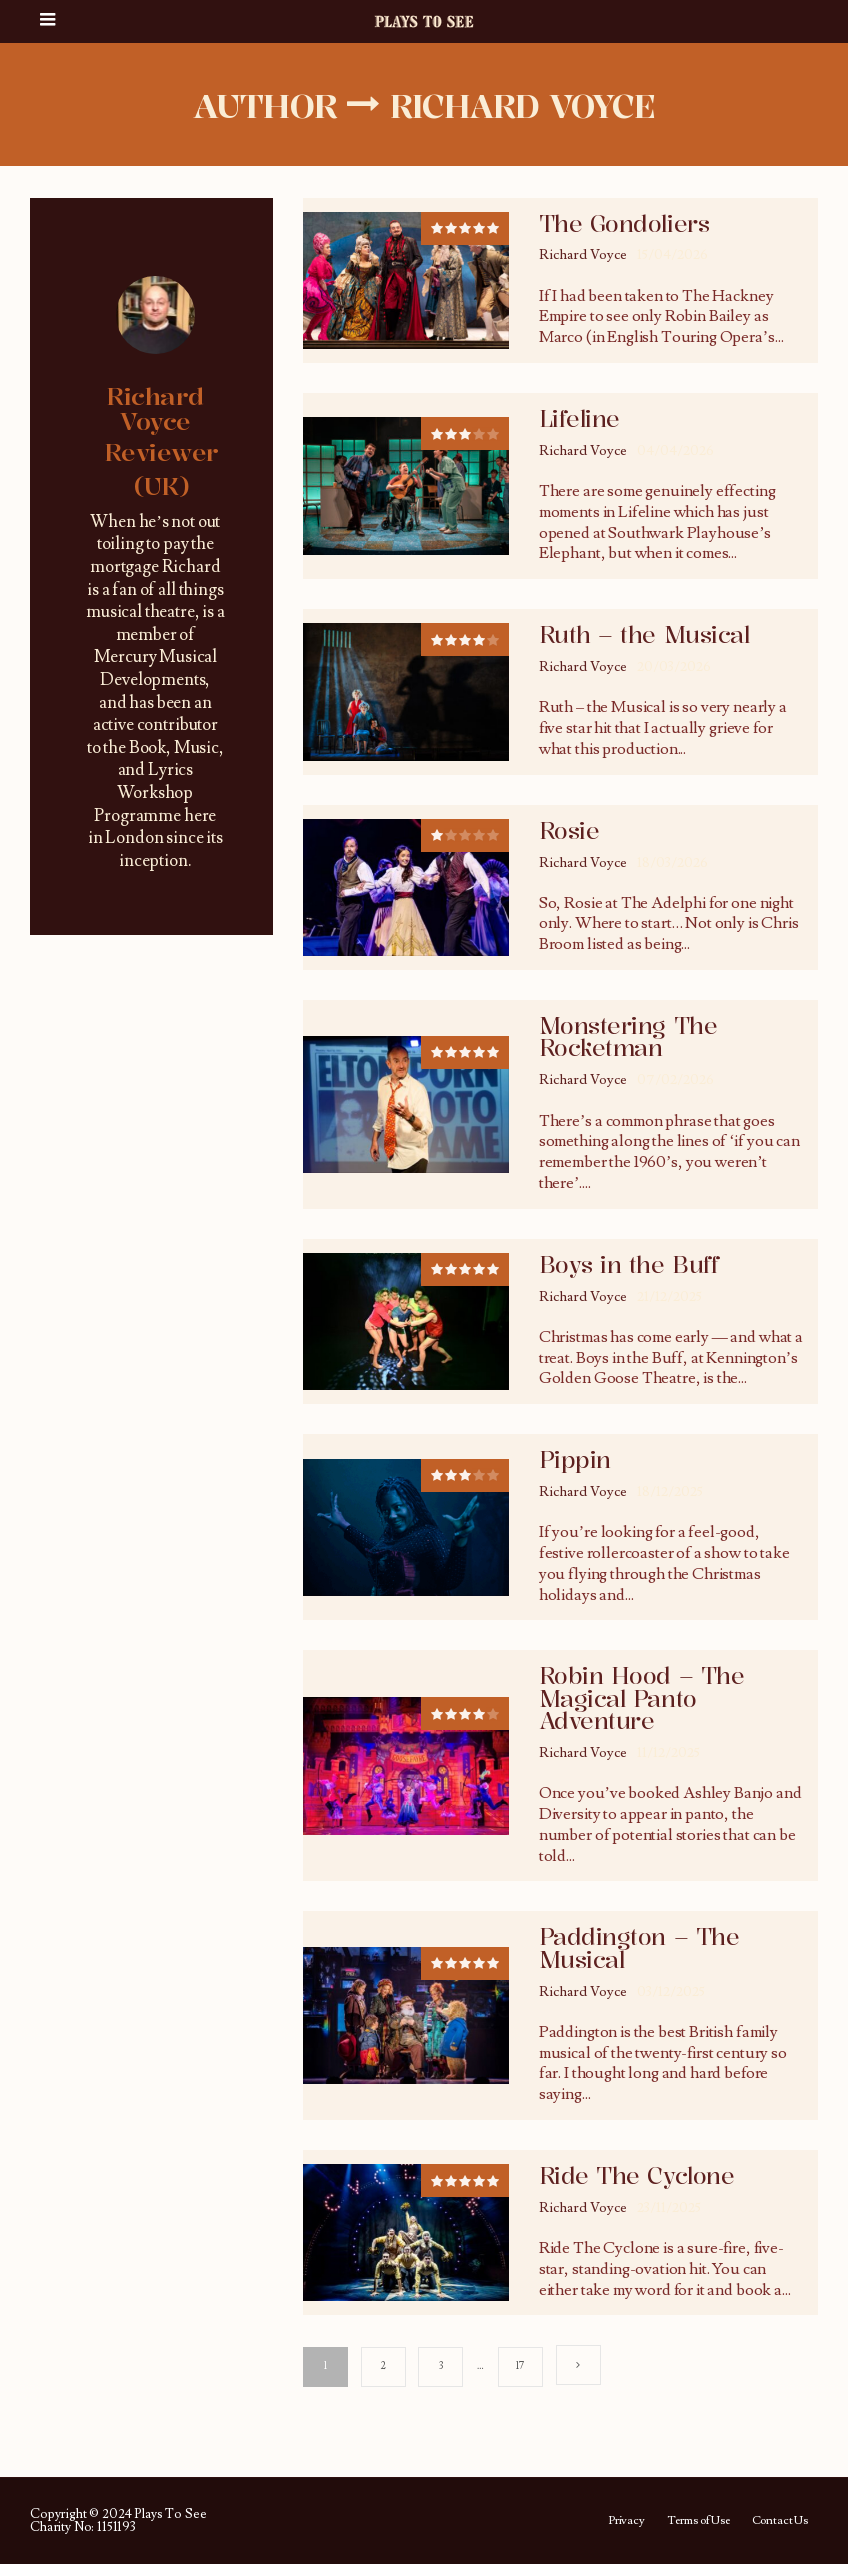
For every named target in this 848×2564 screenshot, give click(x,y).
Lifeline (579, 419)
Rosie (569, 831)
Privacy (626, 2521)
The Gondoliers (624, 224)
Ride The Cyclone (636, 2176)
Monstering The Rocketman (628, 1037)
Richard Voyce (583, 255)
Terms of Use (698, 2521)
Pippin (575, 1460)
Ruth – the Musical (644, 635)
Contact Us (780, 2521)
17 (521, 2365)
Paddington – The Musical (639, 1948)
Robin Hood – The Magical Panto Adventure (641, 1698)
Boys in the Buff (628, 1265)
